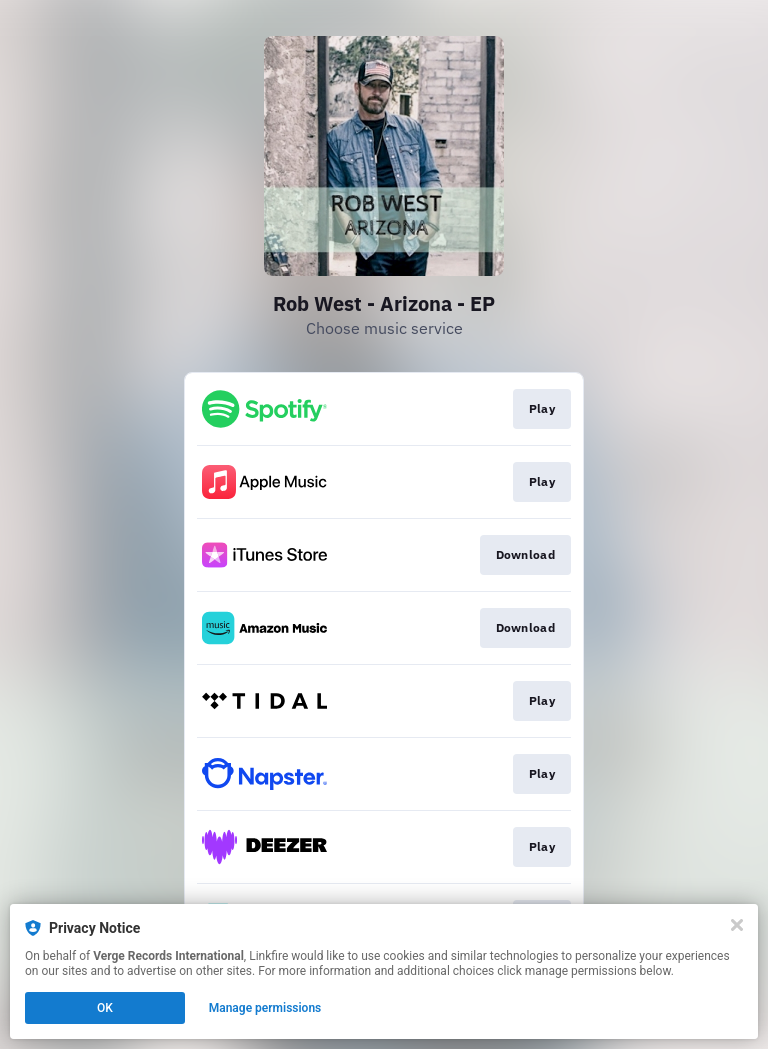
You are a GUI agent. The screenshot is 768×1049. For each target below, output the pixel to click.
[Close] (737, 925)
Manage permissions (265, 1008)
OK (105, 1008)
